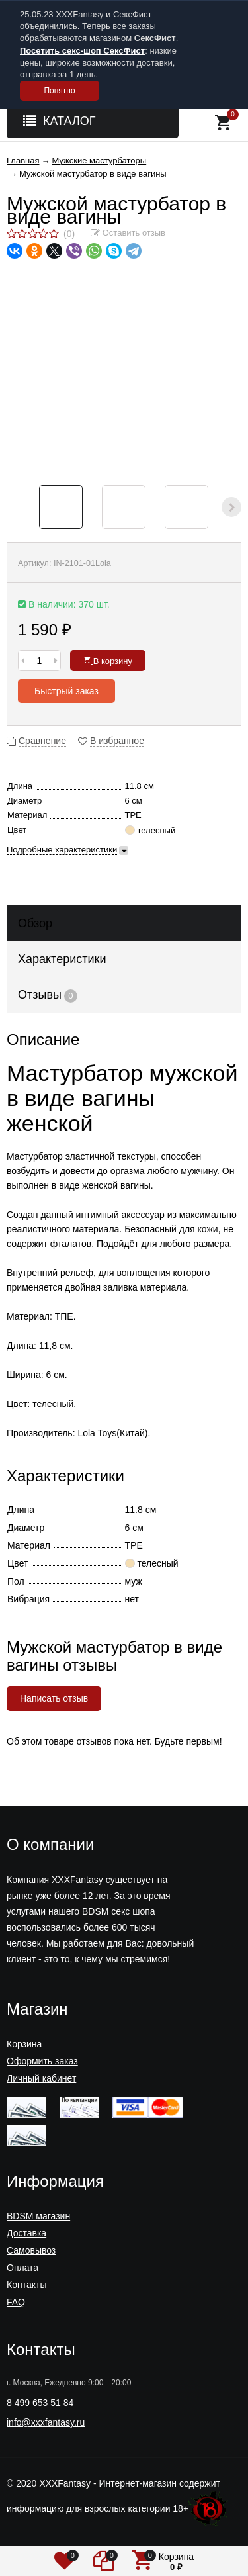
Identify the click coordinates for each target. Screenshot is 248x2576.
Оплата (22, 2267)
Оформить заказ (42, 2061)
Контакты (26, 2284)
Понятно (59, 90)
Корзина (24, 2044)
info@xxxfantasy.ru (46, 2422)
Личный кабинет (41, 2078)
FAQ (16, 2302)
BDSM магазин (38, 2216)
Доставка (26, 2233)
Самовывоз (31, 2250)
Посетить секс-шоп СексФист (82, 51)
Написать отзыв (54, 1698)
